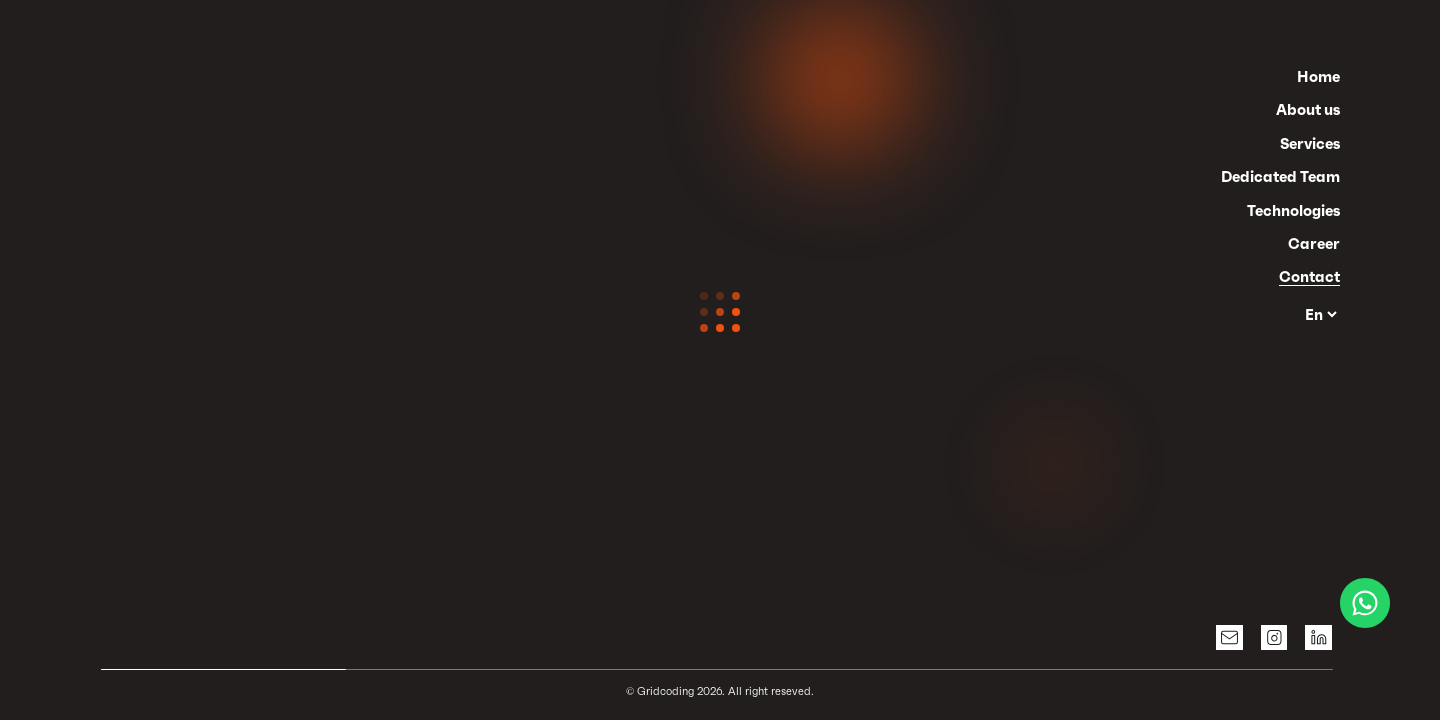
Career (1314, 243)
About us (1308, 109)
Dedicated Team (1280, 176)
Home (1318, 76)
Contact (1309, 276)
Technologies (1293, 210)
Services (1310, 143)
